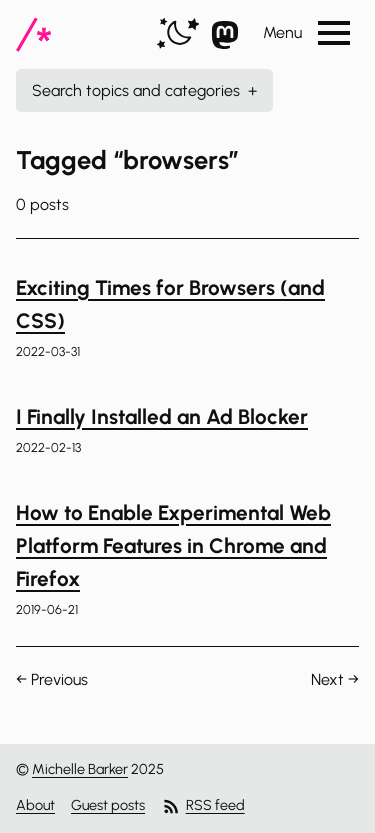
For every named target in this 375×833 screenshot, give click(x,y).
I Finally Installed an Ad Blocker (162, 416)
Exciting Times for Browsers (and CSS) (170, 304)
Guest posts (108, 805)
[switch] (178, 34)
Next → (335, 679)
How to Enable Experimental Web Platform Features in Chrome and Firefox (173, 546)
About (35, 805)
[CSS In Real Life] (33, 34)
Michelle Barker (80, 769)
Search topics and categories (144, 90)
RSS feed (203, 806)
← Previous (52, 679)
